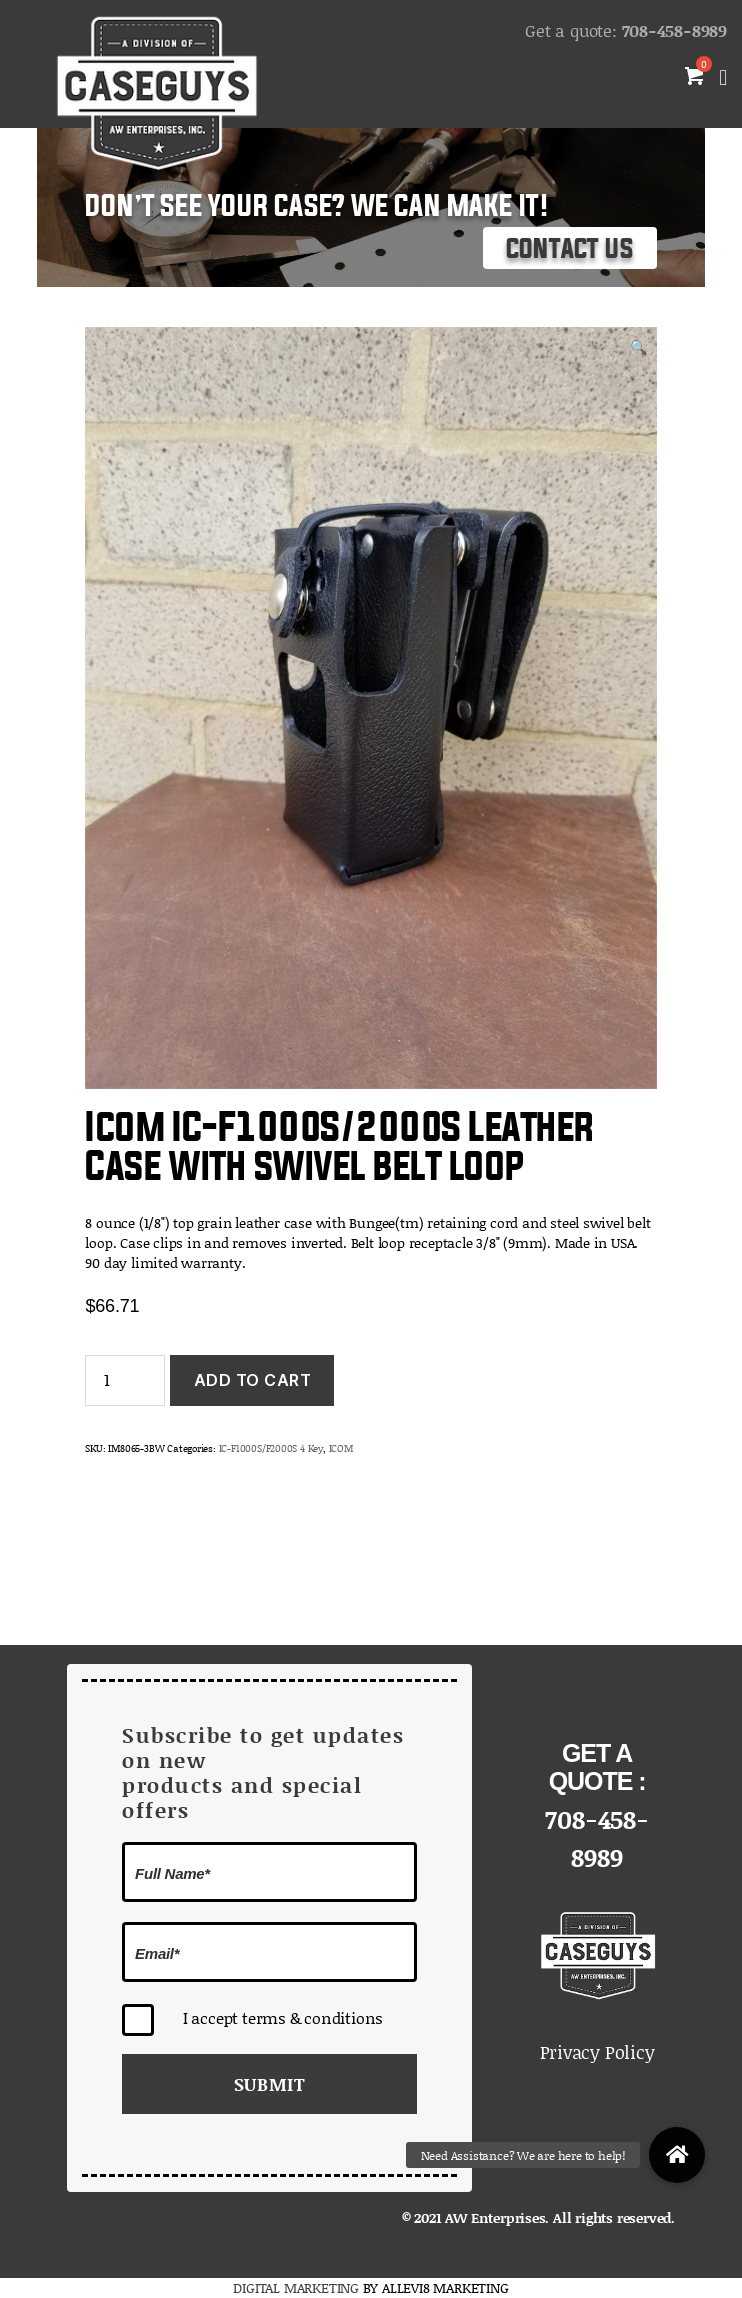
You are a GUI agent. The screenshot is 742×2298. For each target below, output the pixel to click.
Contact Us (570, 249)
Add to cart (253, 1380)
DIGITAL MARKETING (297, 2287)
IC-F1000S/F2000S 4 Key (271, 1448)
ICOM (341, 1448)
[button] (677, 2155)
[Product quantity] (125, 1380)
